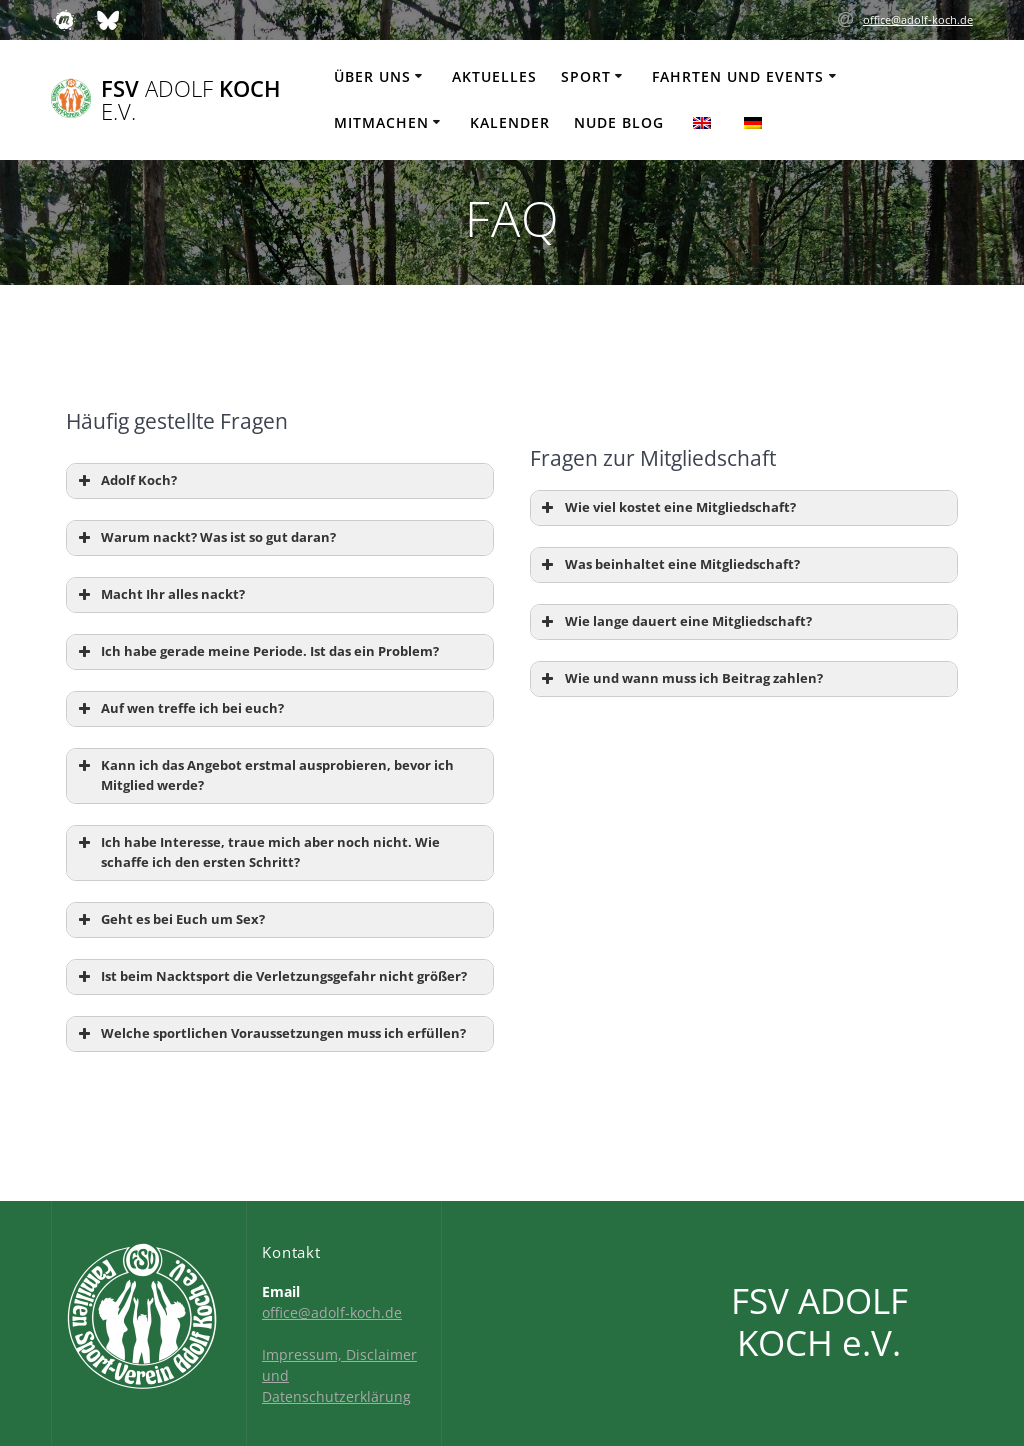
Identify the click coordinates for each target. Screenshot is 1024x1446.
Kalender (510, 122)
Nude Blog (619, 122)
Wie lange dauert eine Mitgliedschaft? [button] (675, 622)
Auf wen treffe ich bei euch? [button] (179, 709)
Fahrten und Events (738, 76)
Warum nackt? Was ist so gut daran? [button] (205, 538)
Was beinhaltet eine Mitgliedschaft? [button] (669, 565)
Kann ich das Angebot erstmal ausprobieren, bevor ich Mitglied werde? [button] (264, 775)
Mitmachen (381, 122)
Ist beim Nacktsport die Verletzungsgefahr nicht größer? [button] (270, 977)
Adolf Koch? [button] (125, 481)
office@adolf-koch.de (918, 19)
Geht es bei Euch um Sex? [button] (169, 920)
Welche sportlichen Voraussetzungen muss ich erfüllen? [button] (270, 1034)
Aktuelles (494, 76)
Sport (586, 76)
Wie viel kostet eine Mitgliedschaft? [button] (667, 508)
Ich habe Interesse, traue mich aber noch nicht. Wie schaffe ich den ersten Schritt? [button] (257, 852)
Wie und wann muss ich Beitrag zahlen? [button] (680, 679)
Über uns (372, 76)
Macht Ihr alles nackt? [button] (159, 595)
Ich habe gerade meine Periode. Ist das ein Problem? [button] (256, 652)
